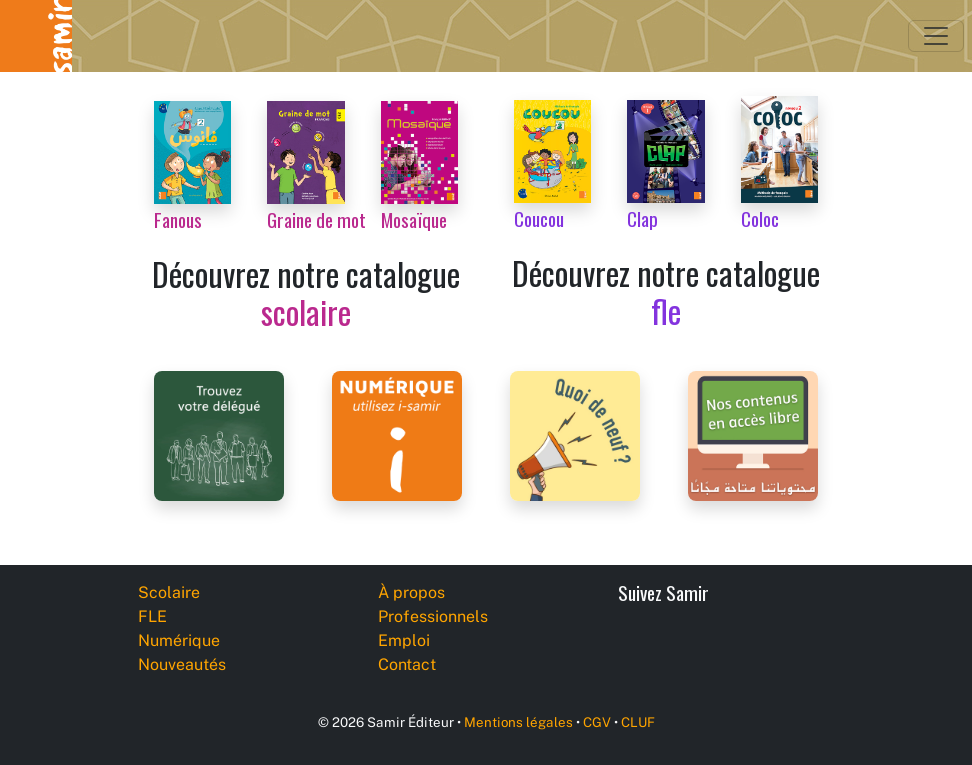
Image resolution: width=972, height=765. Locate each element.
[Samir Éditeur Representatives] (219, 434)
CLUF (638, 722)
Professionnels (433, 616)
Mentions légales (518, 722)
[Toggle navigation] (936, 36)
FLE (152, 616)
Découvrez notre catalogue (306, 292)
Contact (407, 664)
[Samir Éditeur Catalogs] (753, 434)
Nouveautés (182, 664)
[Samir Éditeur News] (575, 434)
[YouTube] (741, 647)
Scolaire (169, 592)
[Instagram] (786, 647)
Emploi (404, 640)
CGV (597, 722)
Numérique (179, 640)
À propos (411, 592)
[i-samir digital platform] (397, 434)
